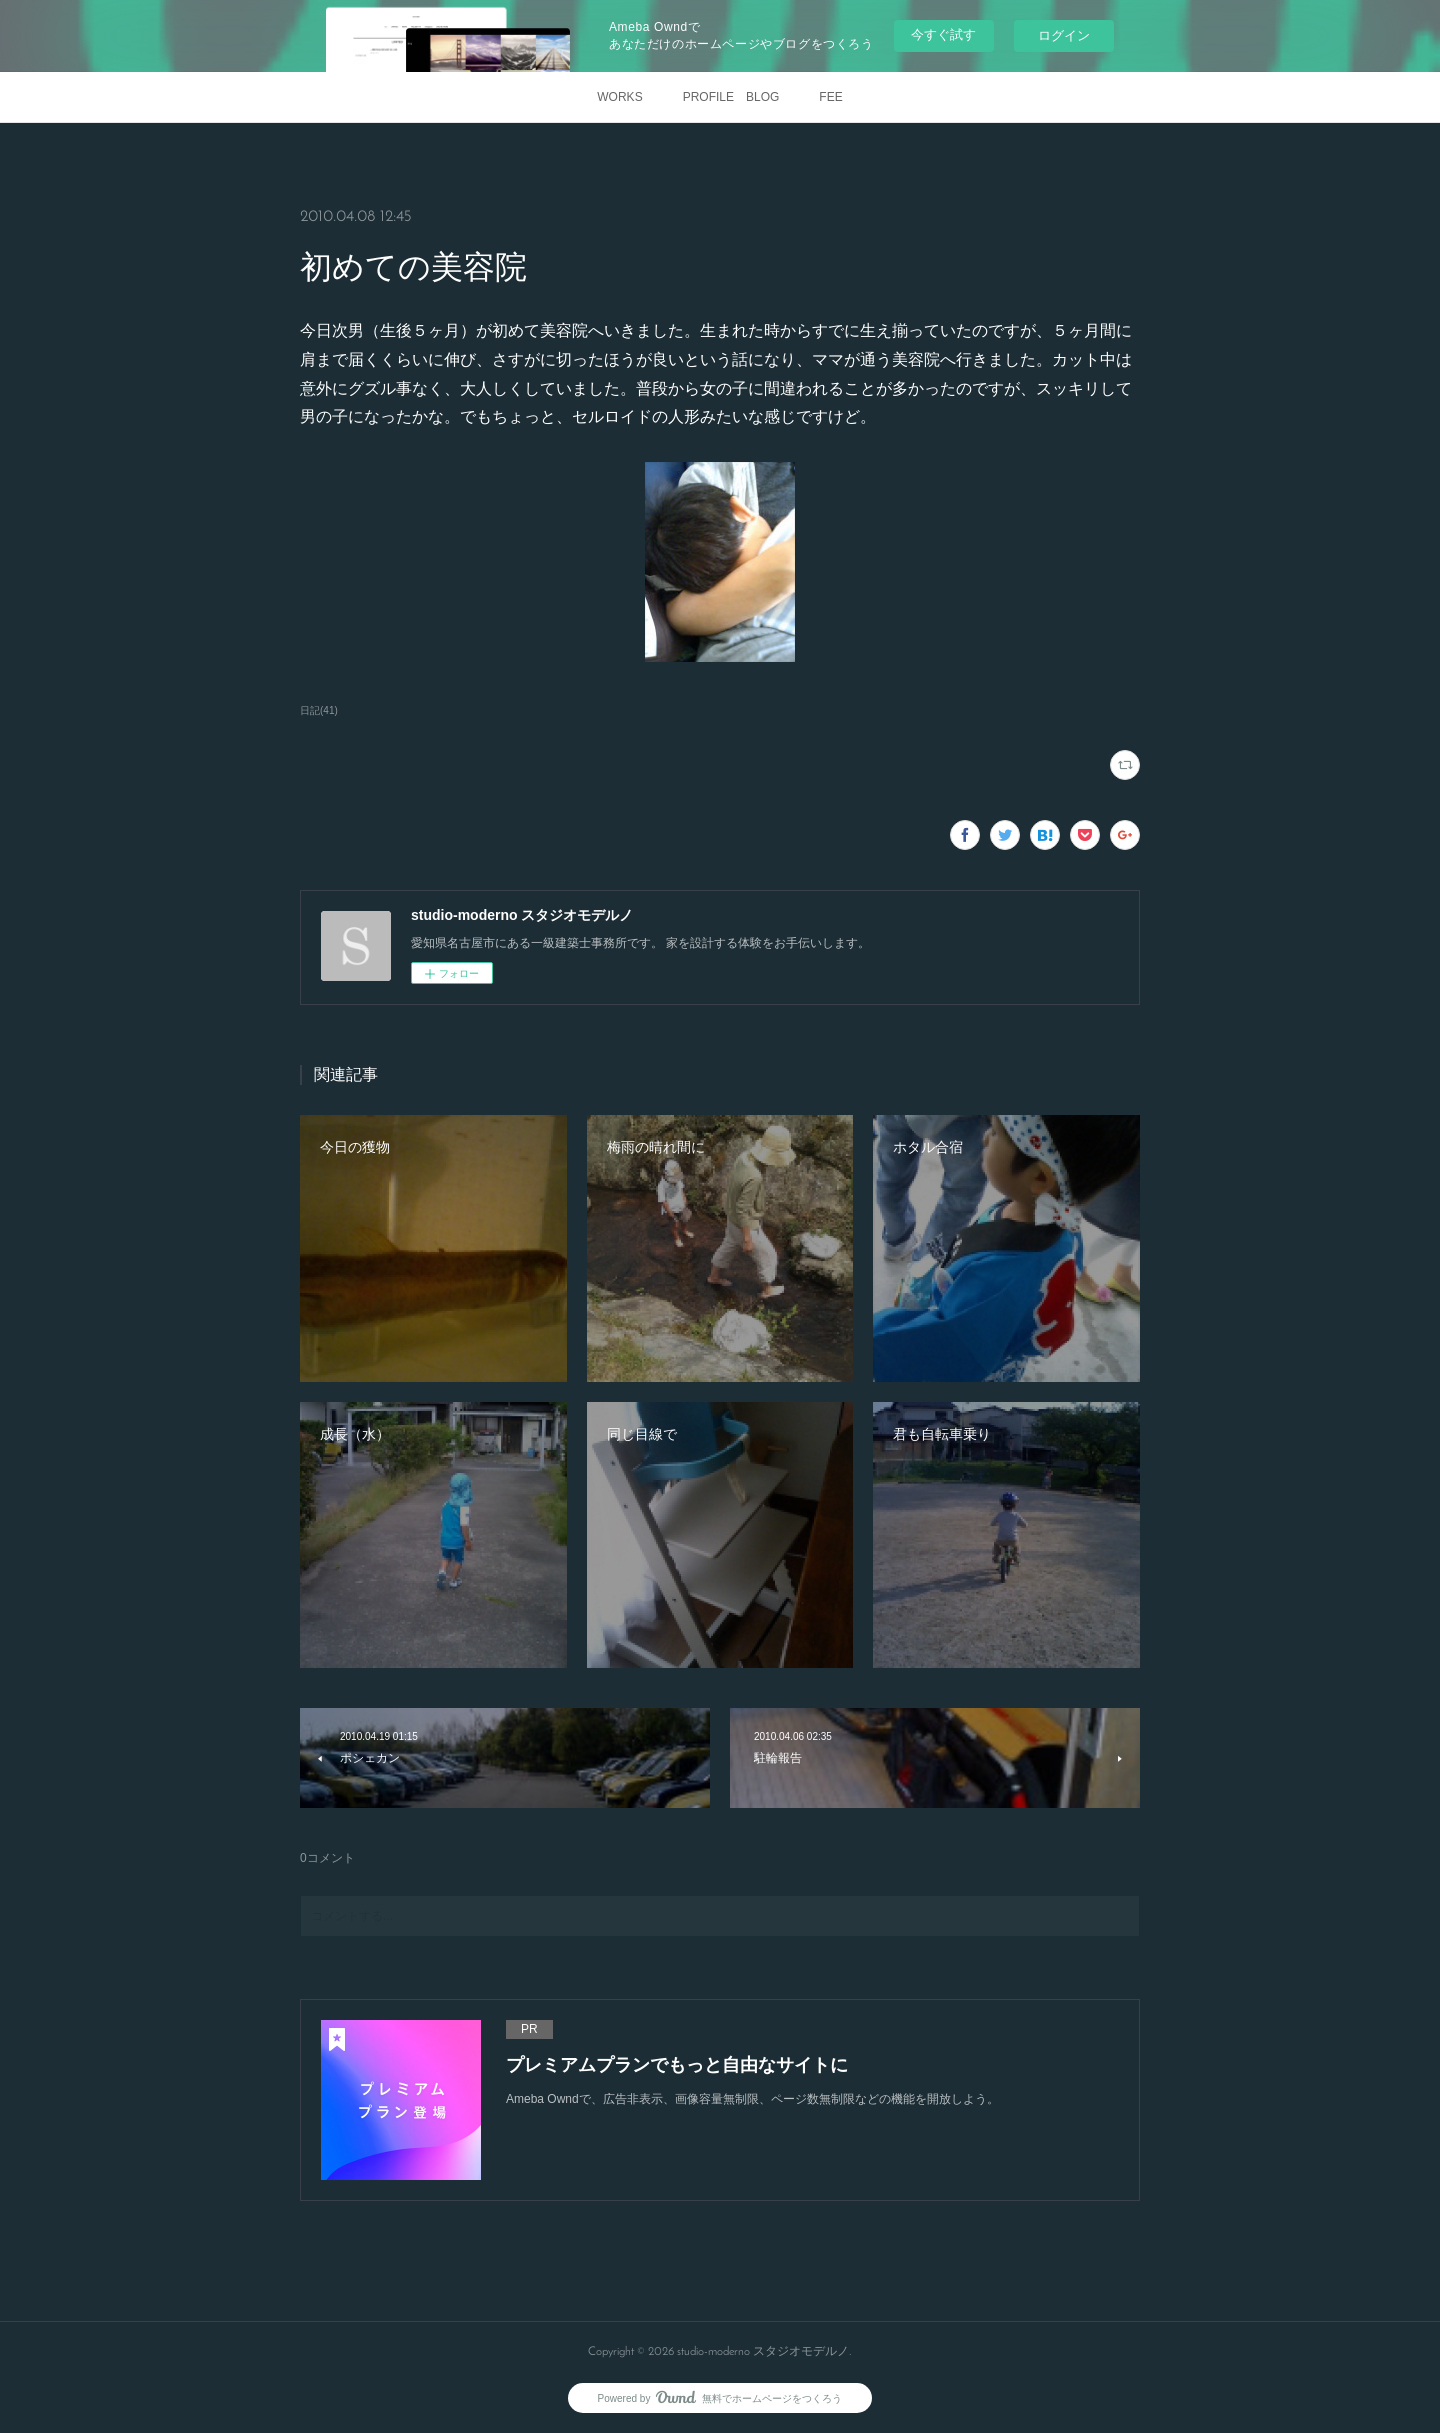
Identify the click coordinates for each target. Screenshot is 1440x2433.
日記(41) (319, 710)
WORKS (619, 97)
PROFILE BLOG (731, 97)
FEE (830, 97)
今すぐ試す (943, 34)
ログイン (1064, 35)
